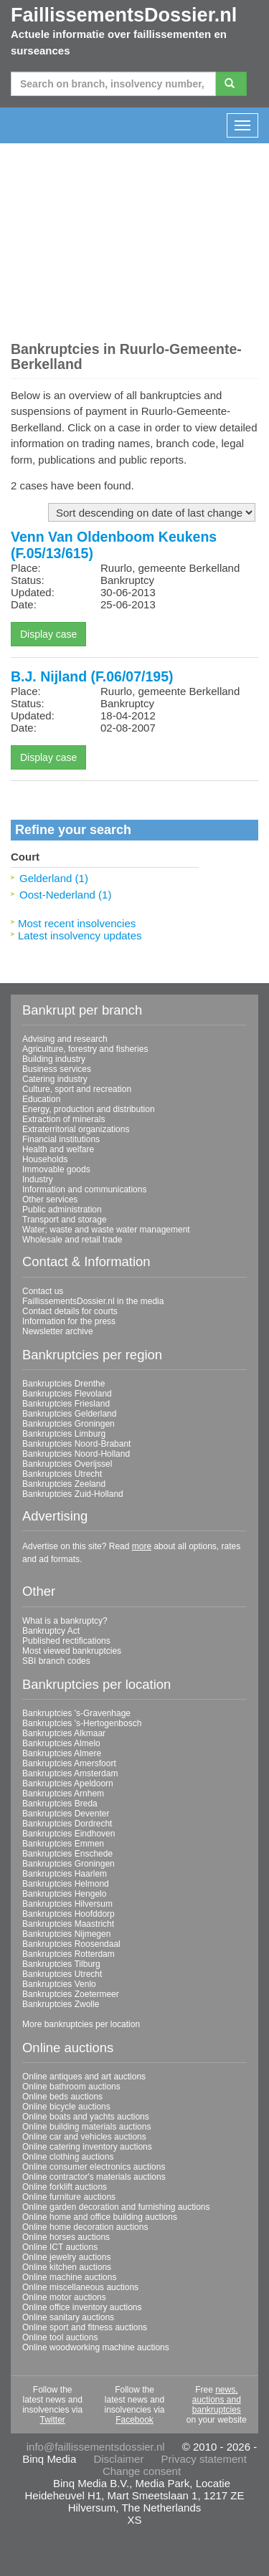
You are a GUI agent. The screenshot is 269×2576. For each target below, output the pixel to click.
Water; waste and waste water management (106, 1230)
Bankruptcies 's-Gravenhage (76, 1713)
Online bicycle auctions (66, 2107)
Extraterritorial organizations (75, 1129)
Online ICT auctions (60, 2247)
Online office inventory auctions (82, 2307)
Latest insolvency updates (80, 935)
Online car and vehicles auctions (84, 2137)
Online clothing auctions (67, 2157)
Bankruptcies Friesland (66, 1404)
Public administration (62, 1210)
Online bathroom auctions (71, 2087)
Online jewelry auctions (66, 2257)
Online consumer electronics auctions (93, 2167)
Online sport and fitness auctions (84, 2327)
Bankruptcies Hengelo (64, 1894)
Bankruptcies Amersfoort (69, 1763)
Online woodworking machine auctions (95, 2347)
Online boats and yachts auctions (85, 2117)
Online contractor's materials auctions (94, 2177)
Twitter (52, 2420)
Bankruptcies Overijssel (67, 1464)
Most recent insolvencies (77, 923)
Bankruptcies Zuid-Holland (72, 1494)
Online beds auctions (62, 2097)
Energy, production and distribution (88, 1109)
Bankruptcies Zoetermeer (70, 1994)
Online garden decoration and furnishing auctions (116, 2207)
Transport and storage (64, 1220)
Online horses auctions (66, 2237)
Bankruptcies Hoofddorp (68, 1914)
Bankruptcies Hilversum (67, 1904)
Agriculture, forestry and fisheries (85, 1049)
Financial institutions (61, 1139)
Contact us (42, 1291)
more (141, 1546)
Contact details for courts (70, 1311)
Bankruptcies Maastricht (68, 1924)
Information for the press (68, 1321)
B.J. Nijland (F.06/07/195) (92, 676)
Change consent (142, 2471)
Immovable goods (56, 1169)
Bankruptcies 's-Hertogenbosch (81, 1723)
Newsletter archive (57, 1331)
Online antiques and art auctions (84, 2077)
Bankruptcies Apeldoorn (67, 1783)
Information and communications (84, 1189)
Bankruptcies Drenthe (63, 1384)
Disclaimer (118, 2459)
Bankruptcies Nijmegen (66, 1934)
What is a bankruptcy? (65, 1621)
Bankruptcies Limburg (63, 1434)
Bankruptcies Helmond (65, 1884)
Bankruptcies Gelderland (69, 1414)
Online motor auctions (64, 2297)
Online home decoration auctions (85, 2227)
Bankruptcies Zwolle (60, 2004)
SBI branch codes (56, 1661)
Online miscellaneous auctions (80, 2287)
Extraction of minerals (63, 1119)
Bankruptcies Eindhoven (68, 1834)
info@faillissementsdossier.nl (96, 2447)
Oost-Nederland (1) (65, 895)
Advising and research (65, 1039)
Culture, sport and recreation (76, 1089)
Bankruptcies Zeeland (63, 1484)
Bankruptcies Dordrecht (67, 1824)
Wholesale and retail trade (72, 1240)
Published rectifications (66, 1641)
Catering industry (55, 1079)
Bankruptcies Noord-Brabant (76, 1444)
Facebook (134, 2420)
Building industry (53, 1059)
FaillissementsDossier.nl (124, 15)
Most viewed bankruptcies (71, 1651)
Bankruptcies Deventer (65, 1814)
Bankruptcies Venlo (59, 1984)
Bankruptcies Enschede (67, 1854)
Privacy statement (204, 2459)
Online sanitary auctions (68, 2317)
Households (44, 1159)
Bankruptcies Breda (60, 1804)
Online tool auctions (60, 2337)
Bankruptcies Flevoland (67, 1394)
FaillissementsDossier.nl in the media (93, 1301)
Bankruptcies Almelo (61, 1743)
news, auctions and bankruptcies (216, 2400)
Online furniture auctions (68, 2197)
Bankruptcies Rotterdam (68, 1954)
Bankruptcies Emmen (63, 1844)
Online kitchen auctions (66, 2267)
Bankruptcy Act (51, 1631)
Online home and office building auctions (99, 2217)
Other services (49, 1199)
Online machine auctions (69, 2277)
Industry (37, 1179)
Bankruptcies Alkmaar (63, 1733)
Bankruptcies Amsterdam (70, 1773)
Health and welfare (58, 1149)
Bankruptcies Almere (61, 1753)
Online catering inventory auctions (87, 2147)
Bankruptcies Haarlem (64, 1874)
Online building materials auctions (86, 2127)
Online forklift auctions (64, 2187)
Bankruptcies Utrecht (62, 1474)
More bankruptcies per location (81, 2024)
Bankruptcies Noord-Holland (76, 1454)
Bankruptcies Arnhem (63, 1794)
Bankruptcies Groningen (68, 1424)
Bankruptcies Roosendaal (71, 1944)
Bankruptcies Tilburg (61, 1964)
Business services (56, 1069)
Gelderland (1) (53, 878)
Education (41, 1099)
